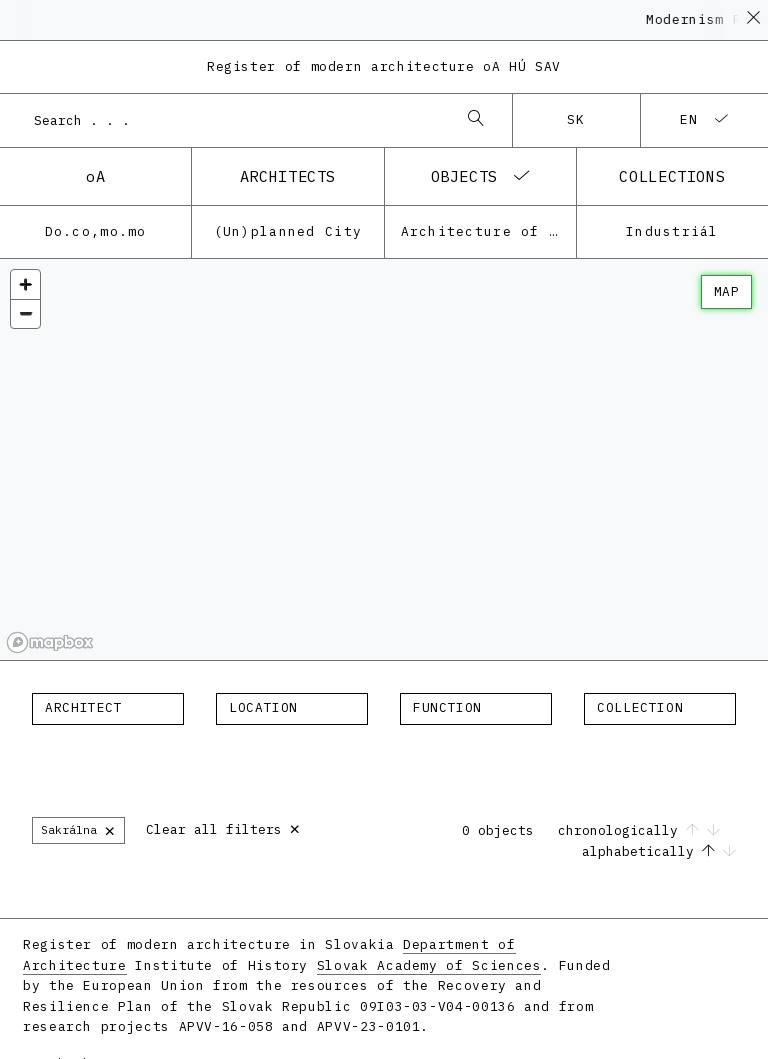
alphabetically (659, 851)
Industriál (672, 231)
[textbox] (108, 708)
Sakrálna (78, 829)
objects (464, 176)
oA (95, 176)
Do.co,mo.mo (96, 231)
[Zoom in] (25, 284)
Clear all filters (223, 827)
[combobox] (236, 120)
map (726, 291)
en (689, 119)
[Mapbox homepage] (50, 642)
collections (672, 176)
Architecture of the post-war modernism (488, 231)
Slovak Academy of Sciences (429, 965)
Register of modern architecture (384, 66)
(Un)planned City (288, 231)
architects (288, 176)
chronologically (639, 830)
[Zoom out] (25, 313)
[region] (384, 460)
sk (576, 119)
